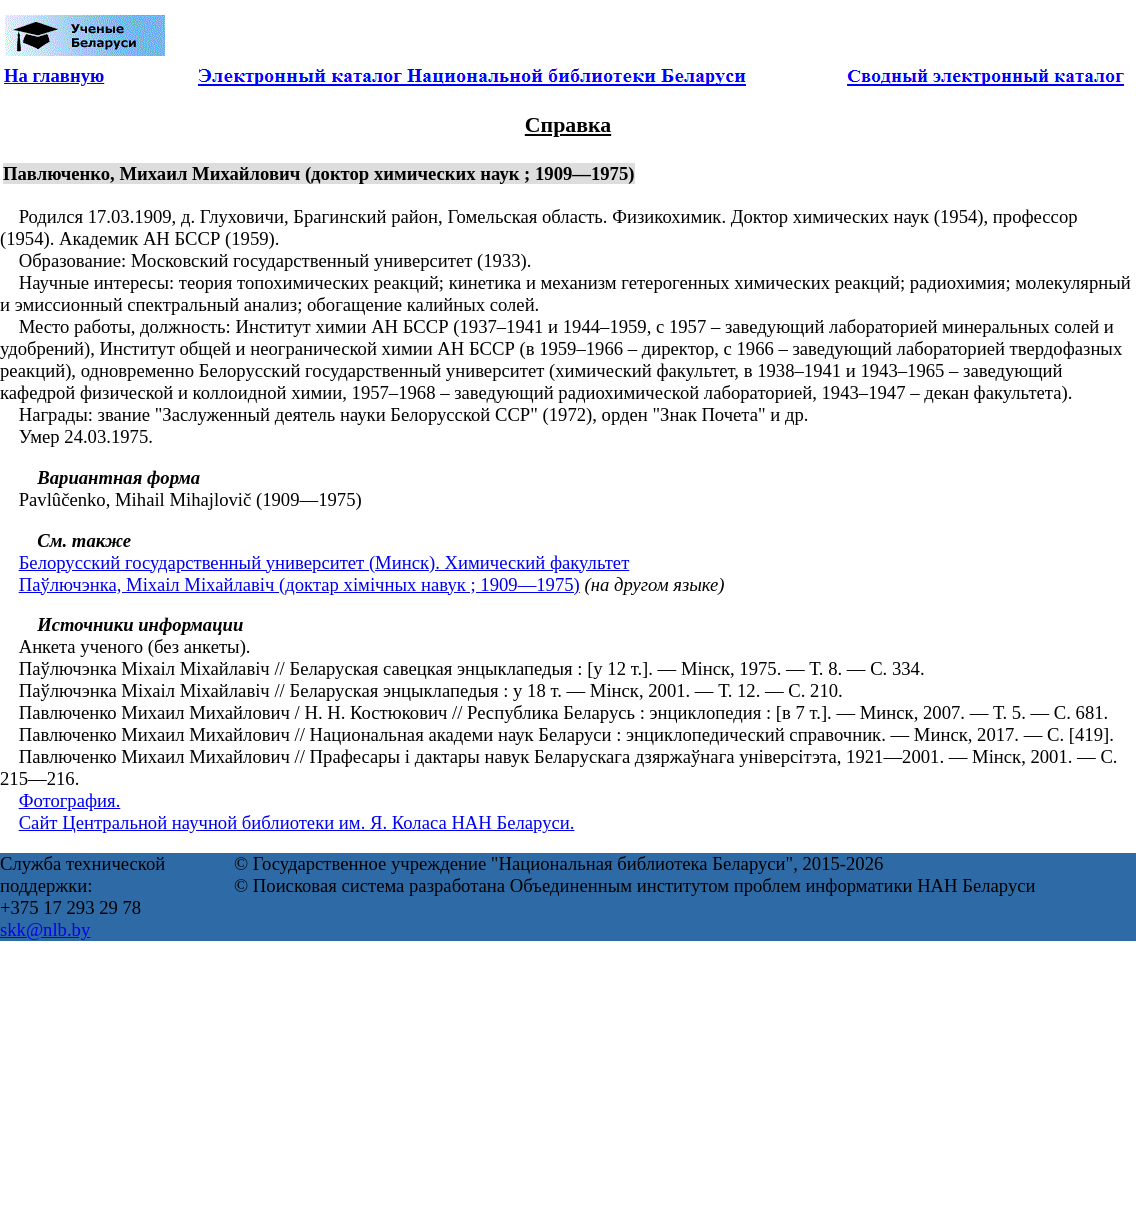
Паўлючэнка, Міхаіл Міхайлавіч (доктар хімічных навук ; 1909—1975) (299, 584)
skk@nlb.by (45, 929)
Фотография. (70, 800)
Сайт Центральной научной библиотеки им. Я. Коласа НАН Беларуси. (297, 822)
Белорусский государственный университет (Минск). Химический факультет (324, 562)
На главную (54, 75)
